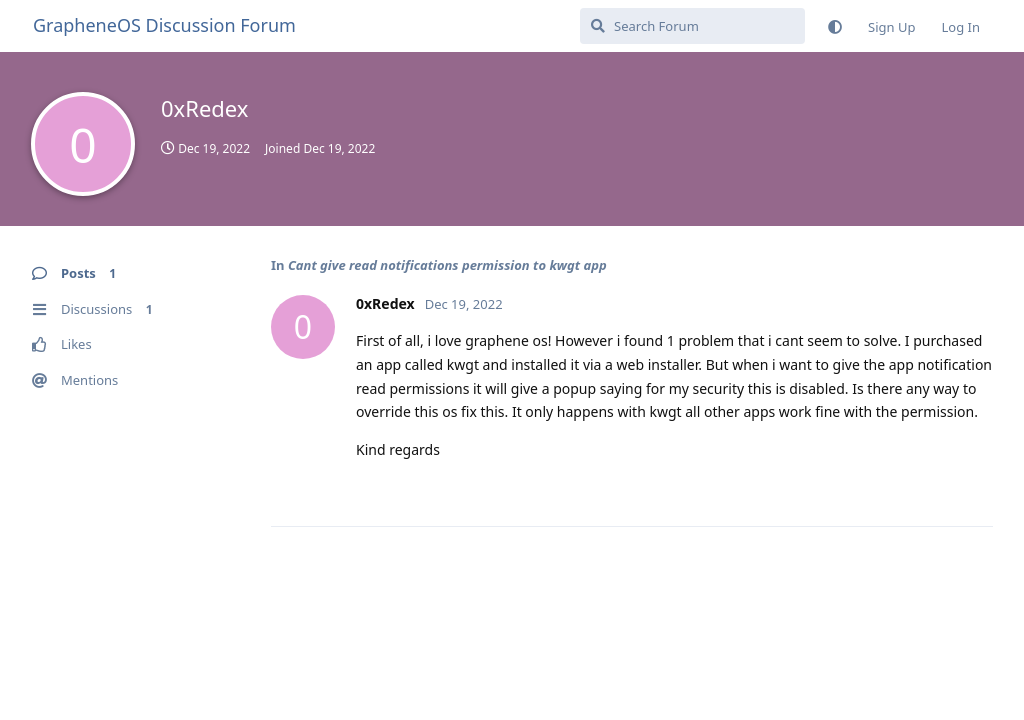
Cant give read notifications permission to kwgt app (447, 265)
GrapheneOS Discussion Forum (164, 25)
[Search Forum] (692, 26)
